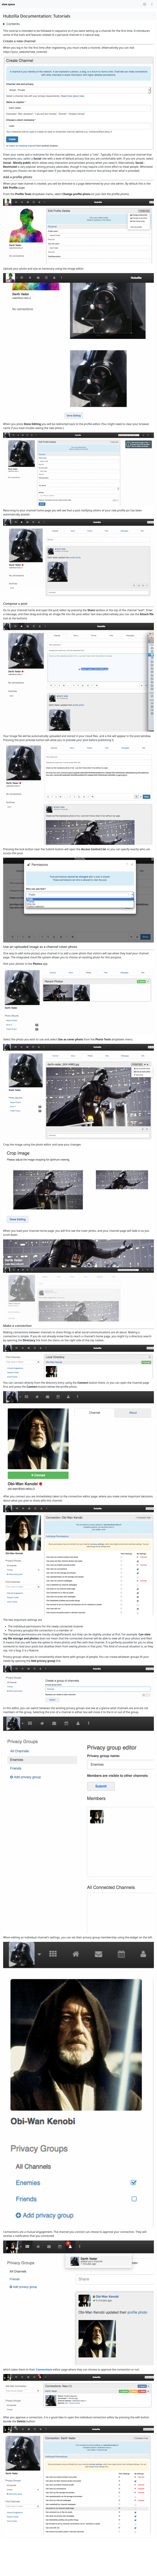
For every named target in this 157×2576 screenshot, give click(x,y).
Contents (13, 24)
